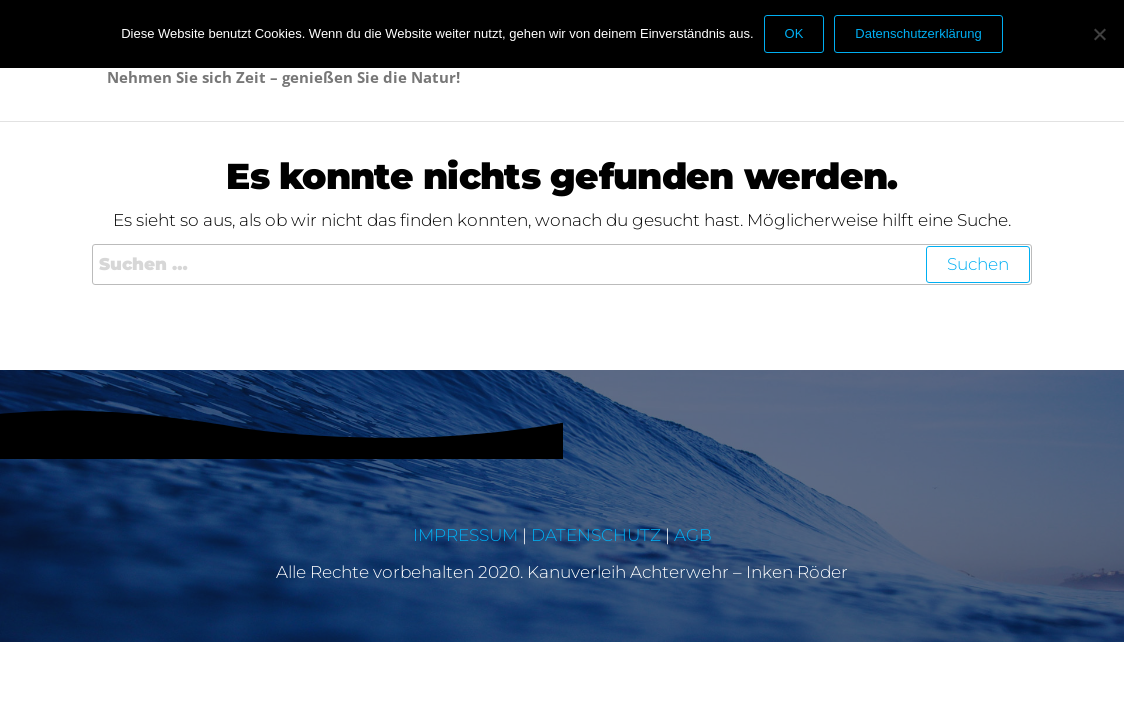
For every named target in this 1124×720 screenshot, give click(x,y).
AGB (693, 535)
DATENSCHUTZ (596, 535)
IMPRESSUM (465, 535)
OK (794, 33)
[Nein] (1099, 34)
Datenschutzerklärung (918, 33)
